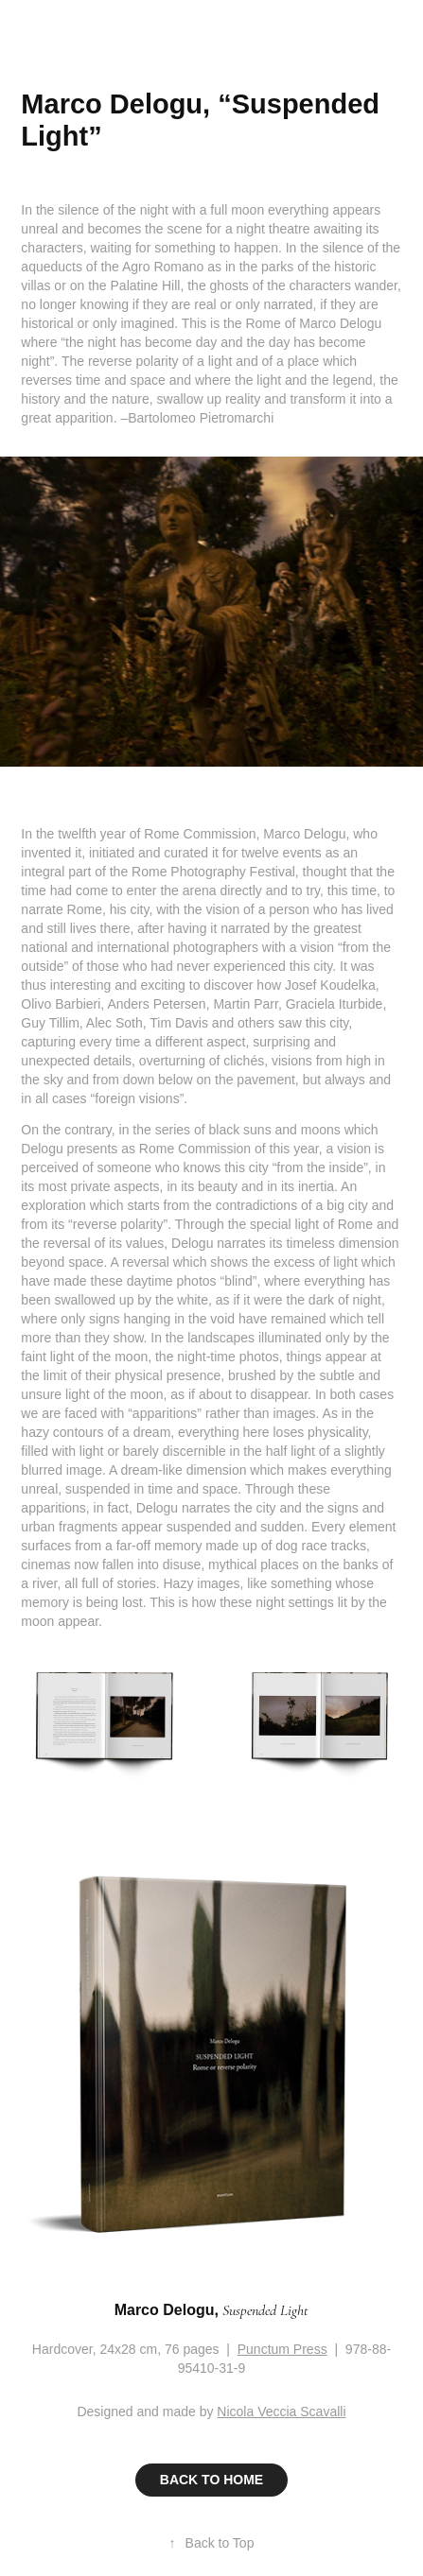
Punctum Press (282, 2349)
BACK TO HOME (211, 2479)
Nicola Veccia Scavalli (281, 2411)
